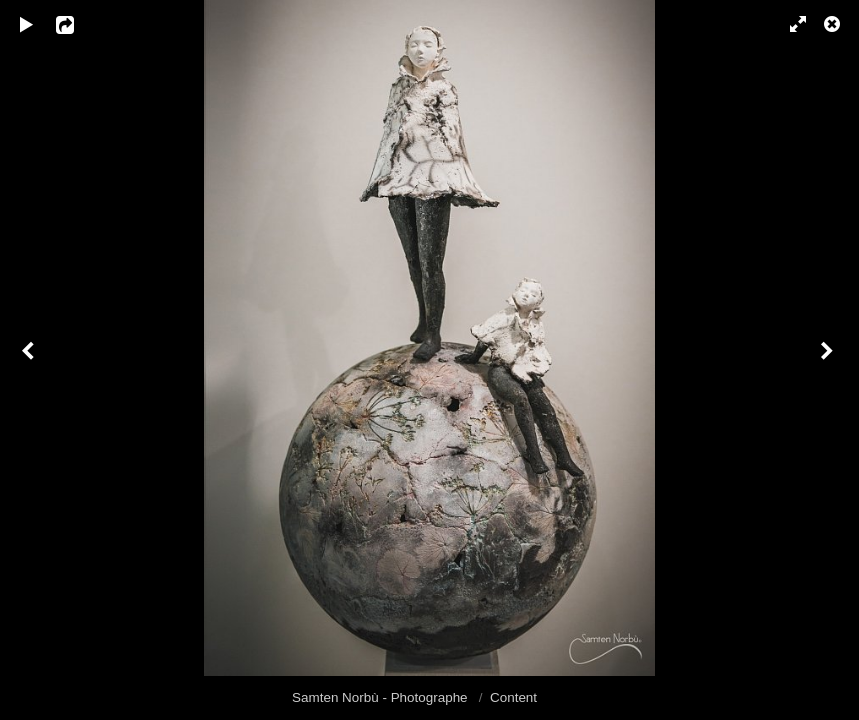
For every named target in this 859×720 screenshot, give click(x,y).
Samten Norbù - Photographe (381, 697)
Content (513, 697)
